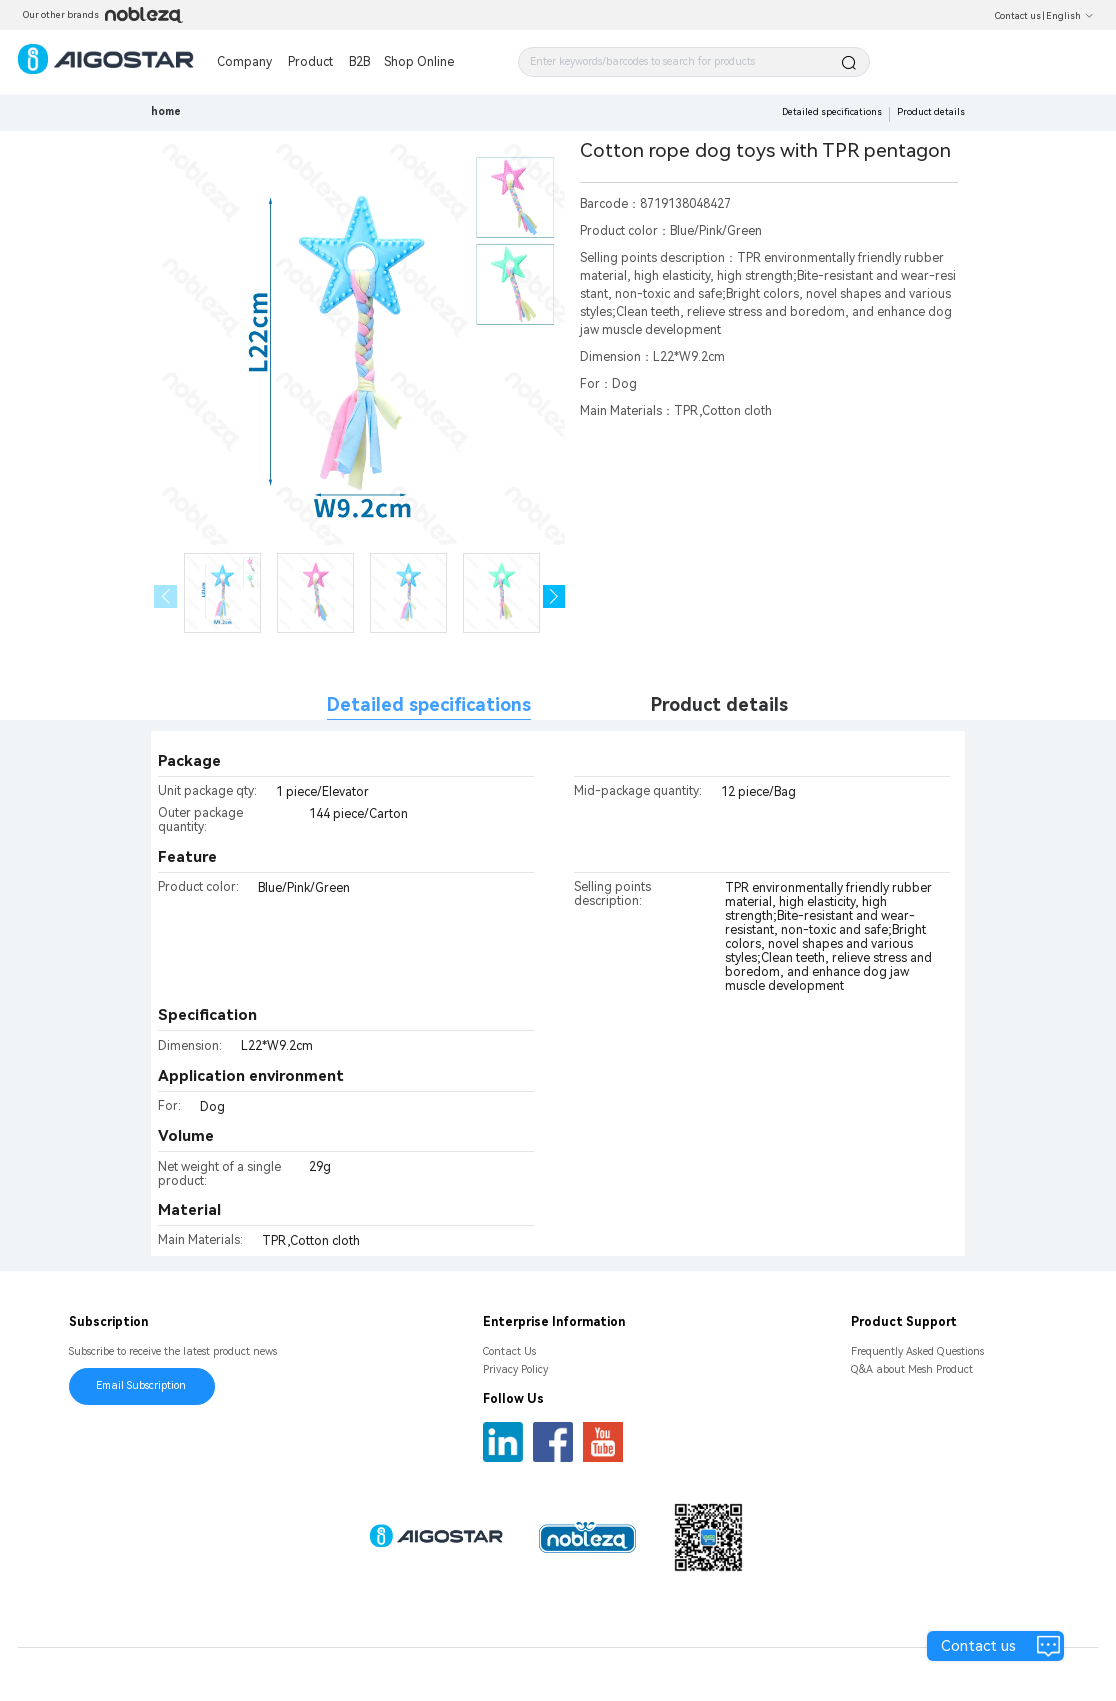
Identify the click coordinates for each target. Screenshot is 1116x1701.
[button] (554, 596)
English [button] (1070, 16)
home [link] (166, 111)
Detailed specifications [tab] (429, 704)
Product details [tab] (719, 704)
